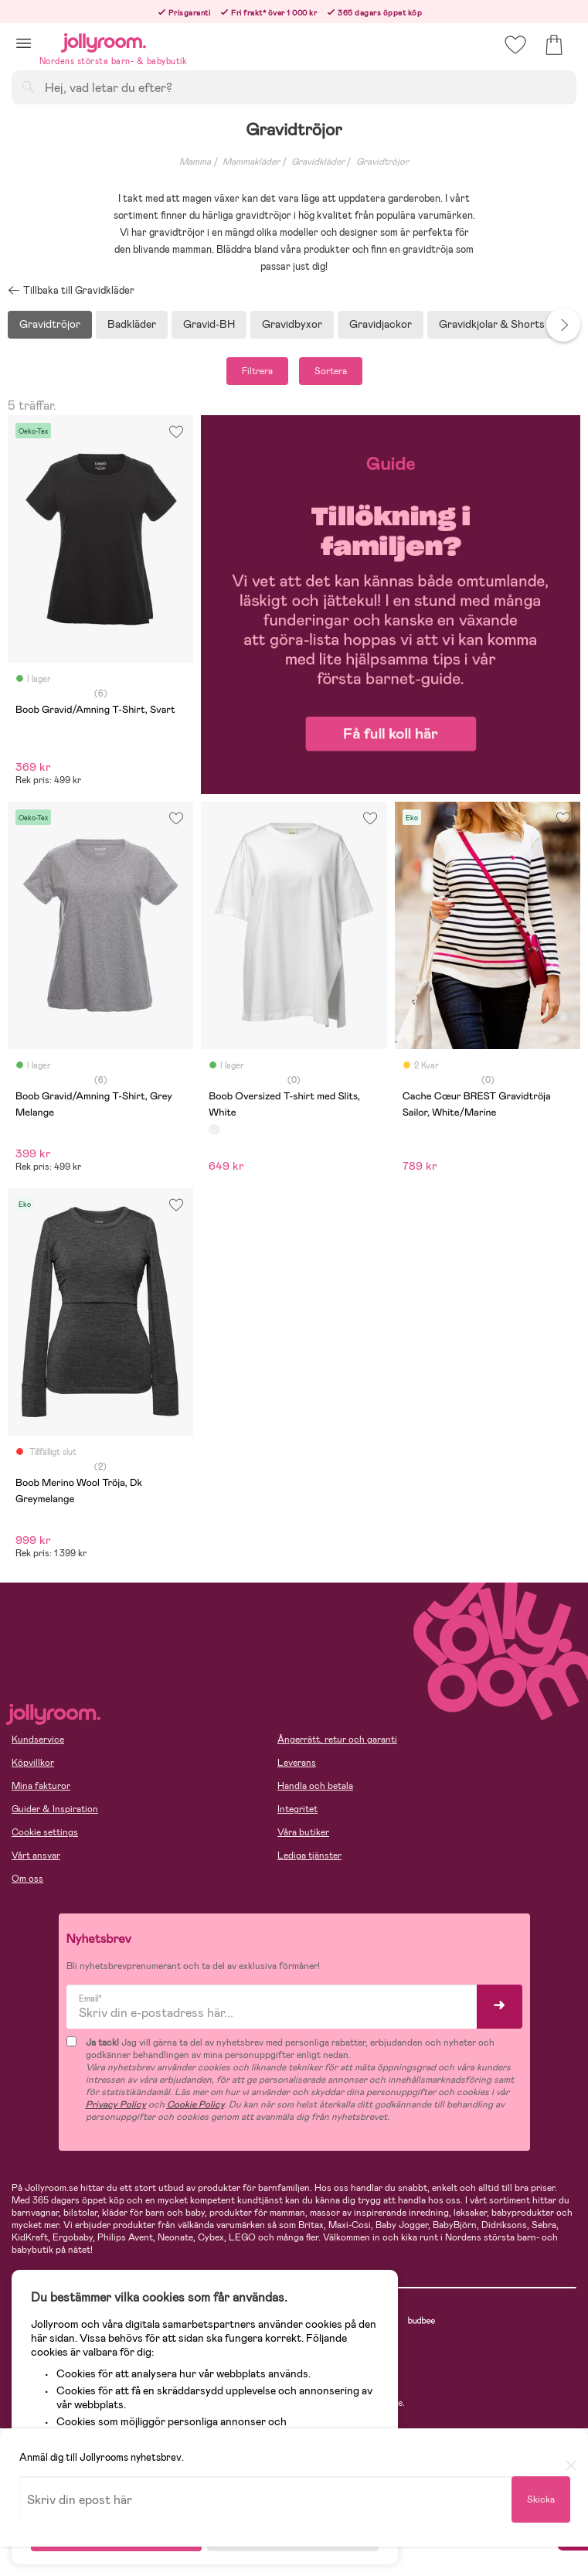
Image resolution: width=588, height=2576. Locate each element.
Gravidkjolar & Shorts (492, 324)
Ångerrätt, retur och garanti (337, 1739)
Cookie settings (45, 1832)
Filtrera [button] (257, 371)
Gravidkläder (318, 161)
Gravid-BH (209, 324)
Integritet (297, 1809)
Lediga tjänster (309, 1855)
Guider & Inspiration (55, 1809)
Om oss (27, 1878)
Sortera (330, 371)
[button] (23, 43)
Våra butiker (303, 1832)
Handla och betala (315, 1786)
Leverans (296, 1763)
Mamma (195, 161)
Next (563, 325)
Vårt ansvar (36, 1855)
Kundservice (38, 1739)
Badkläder (131, 324)
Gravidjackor (380, 324)
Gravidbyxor (292, 324)
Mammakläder (251, 161)
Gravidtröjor (382, 161)
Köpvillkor (33, 1763)
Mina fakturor (41, 1786)
